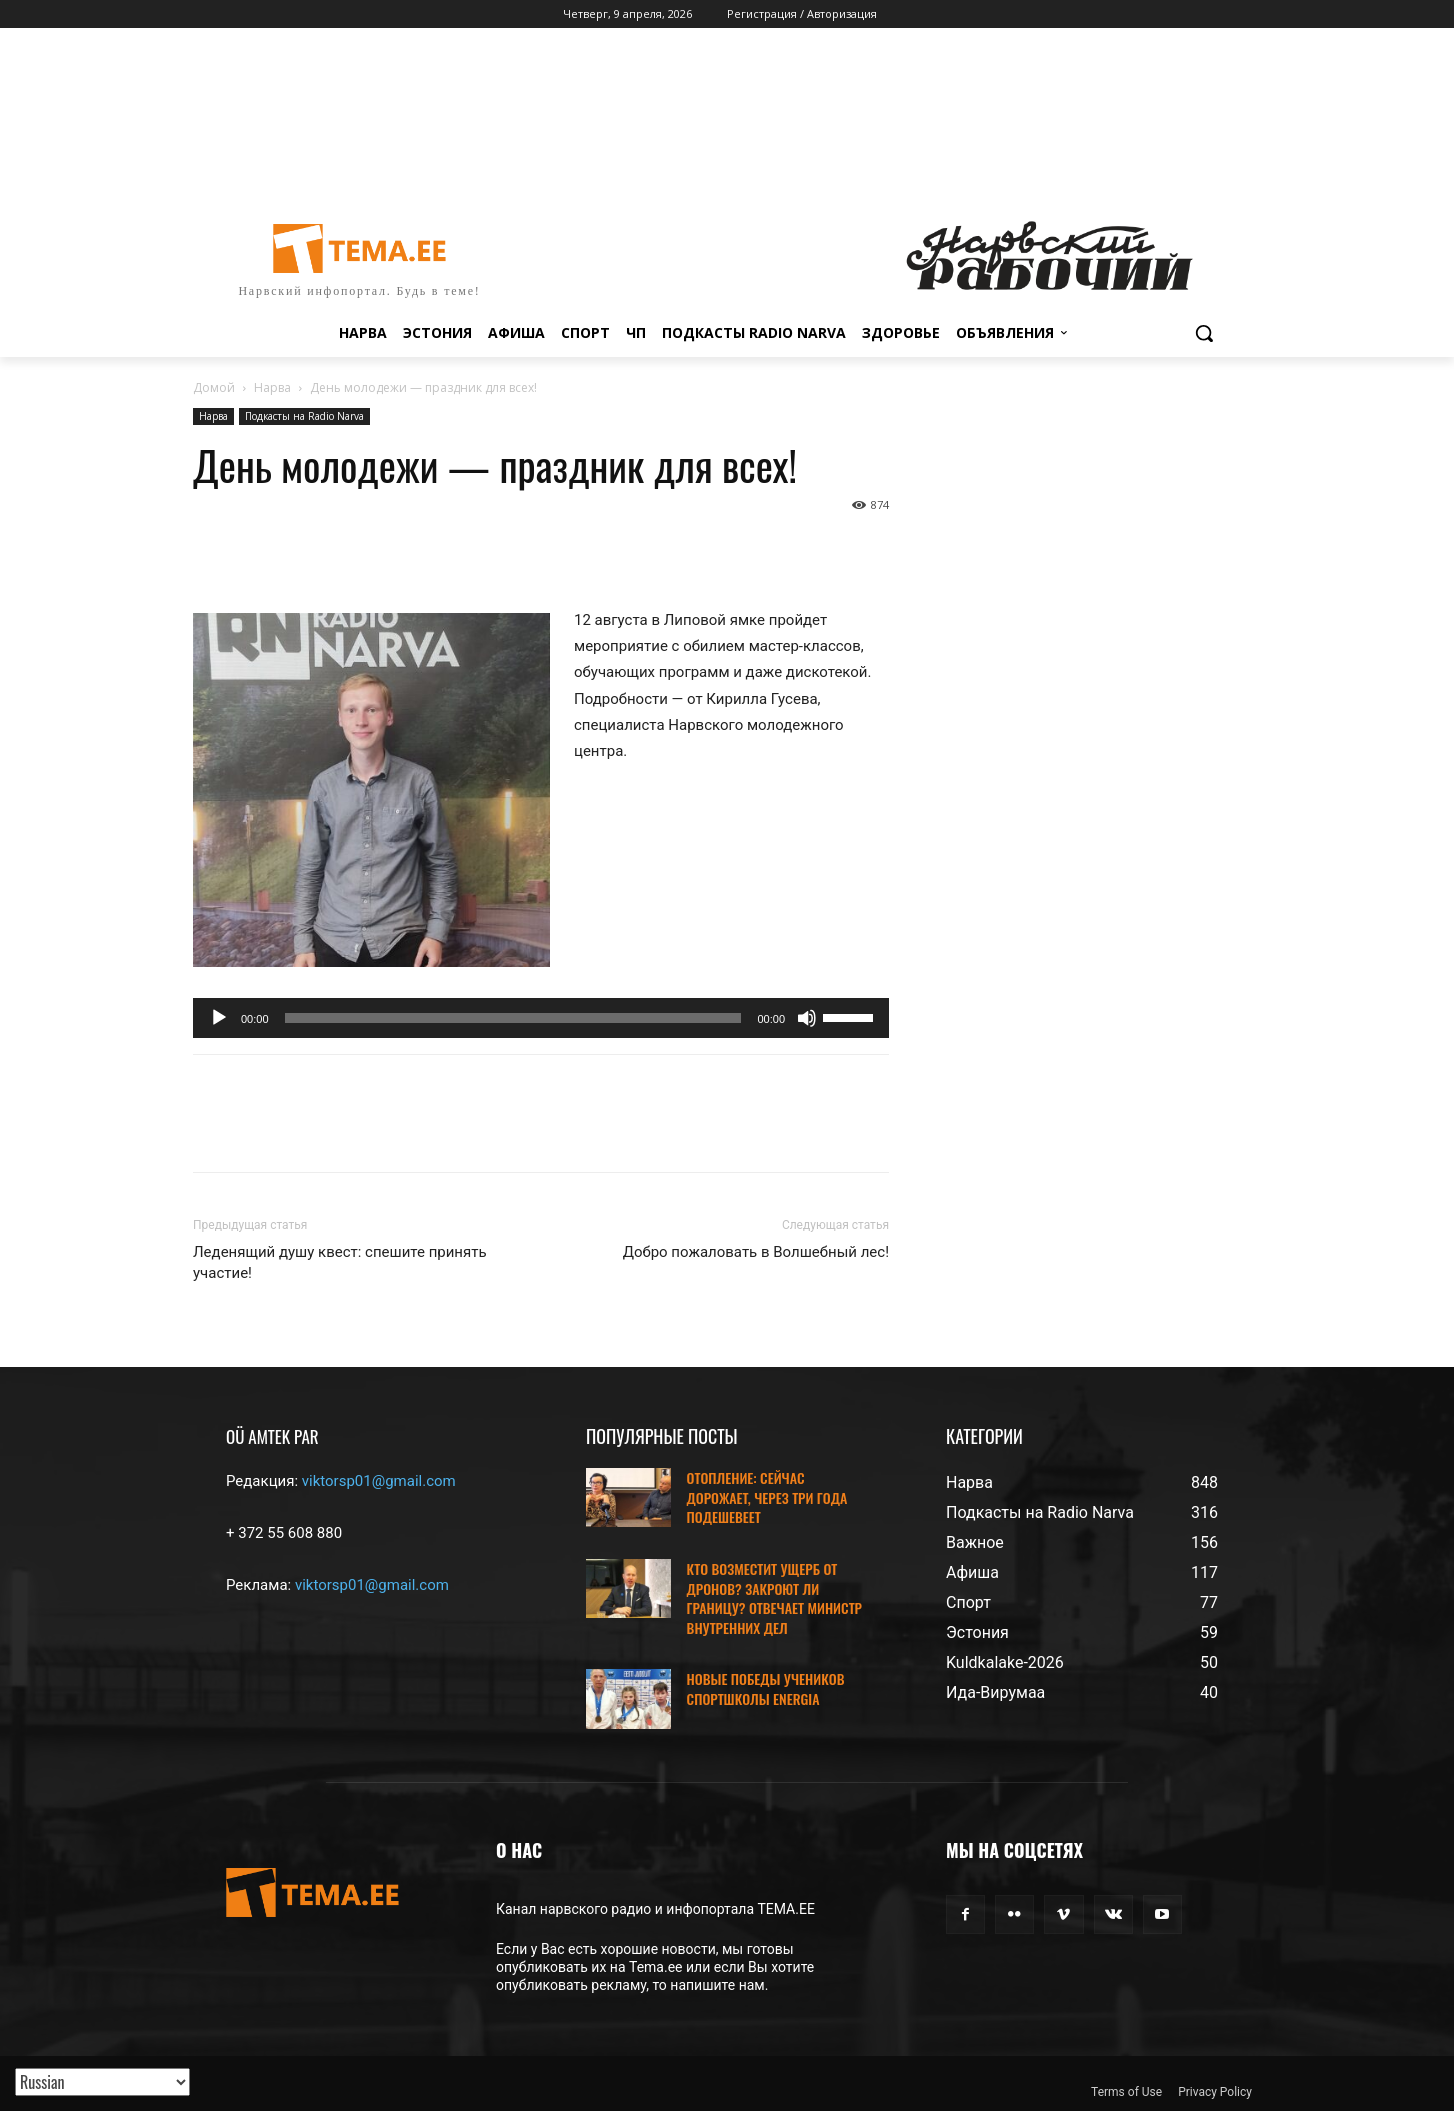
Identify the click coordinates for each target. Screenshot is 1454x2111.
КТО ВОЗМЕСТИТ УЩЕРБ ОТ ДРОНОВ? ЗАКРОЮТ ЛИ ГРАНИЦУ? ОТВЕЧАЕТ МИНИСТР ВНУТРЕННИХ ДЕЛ (774, 1598)
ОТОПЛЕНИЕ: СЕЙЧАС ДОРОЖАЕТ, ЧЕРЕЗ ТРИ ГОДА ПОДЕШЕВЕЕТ (767, 1497)
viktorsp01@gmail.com (379, 1481)
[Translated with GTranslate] (102, 2082)
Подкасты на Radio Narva (304, 416)
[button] (1204, 333)
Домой (214, 387)
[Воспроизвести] (219, 1018)
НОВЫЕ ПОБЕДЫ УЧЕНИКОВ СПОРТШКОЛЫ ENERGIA (766, 1688)
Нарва (272, 387)
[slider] (513, 1018)
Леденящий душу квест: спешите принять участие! (340, 1262)
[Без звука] (807, 1018)
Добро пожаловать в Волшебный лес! (756, 1252)
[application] (541, 1018)
